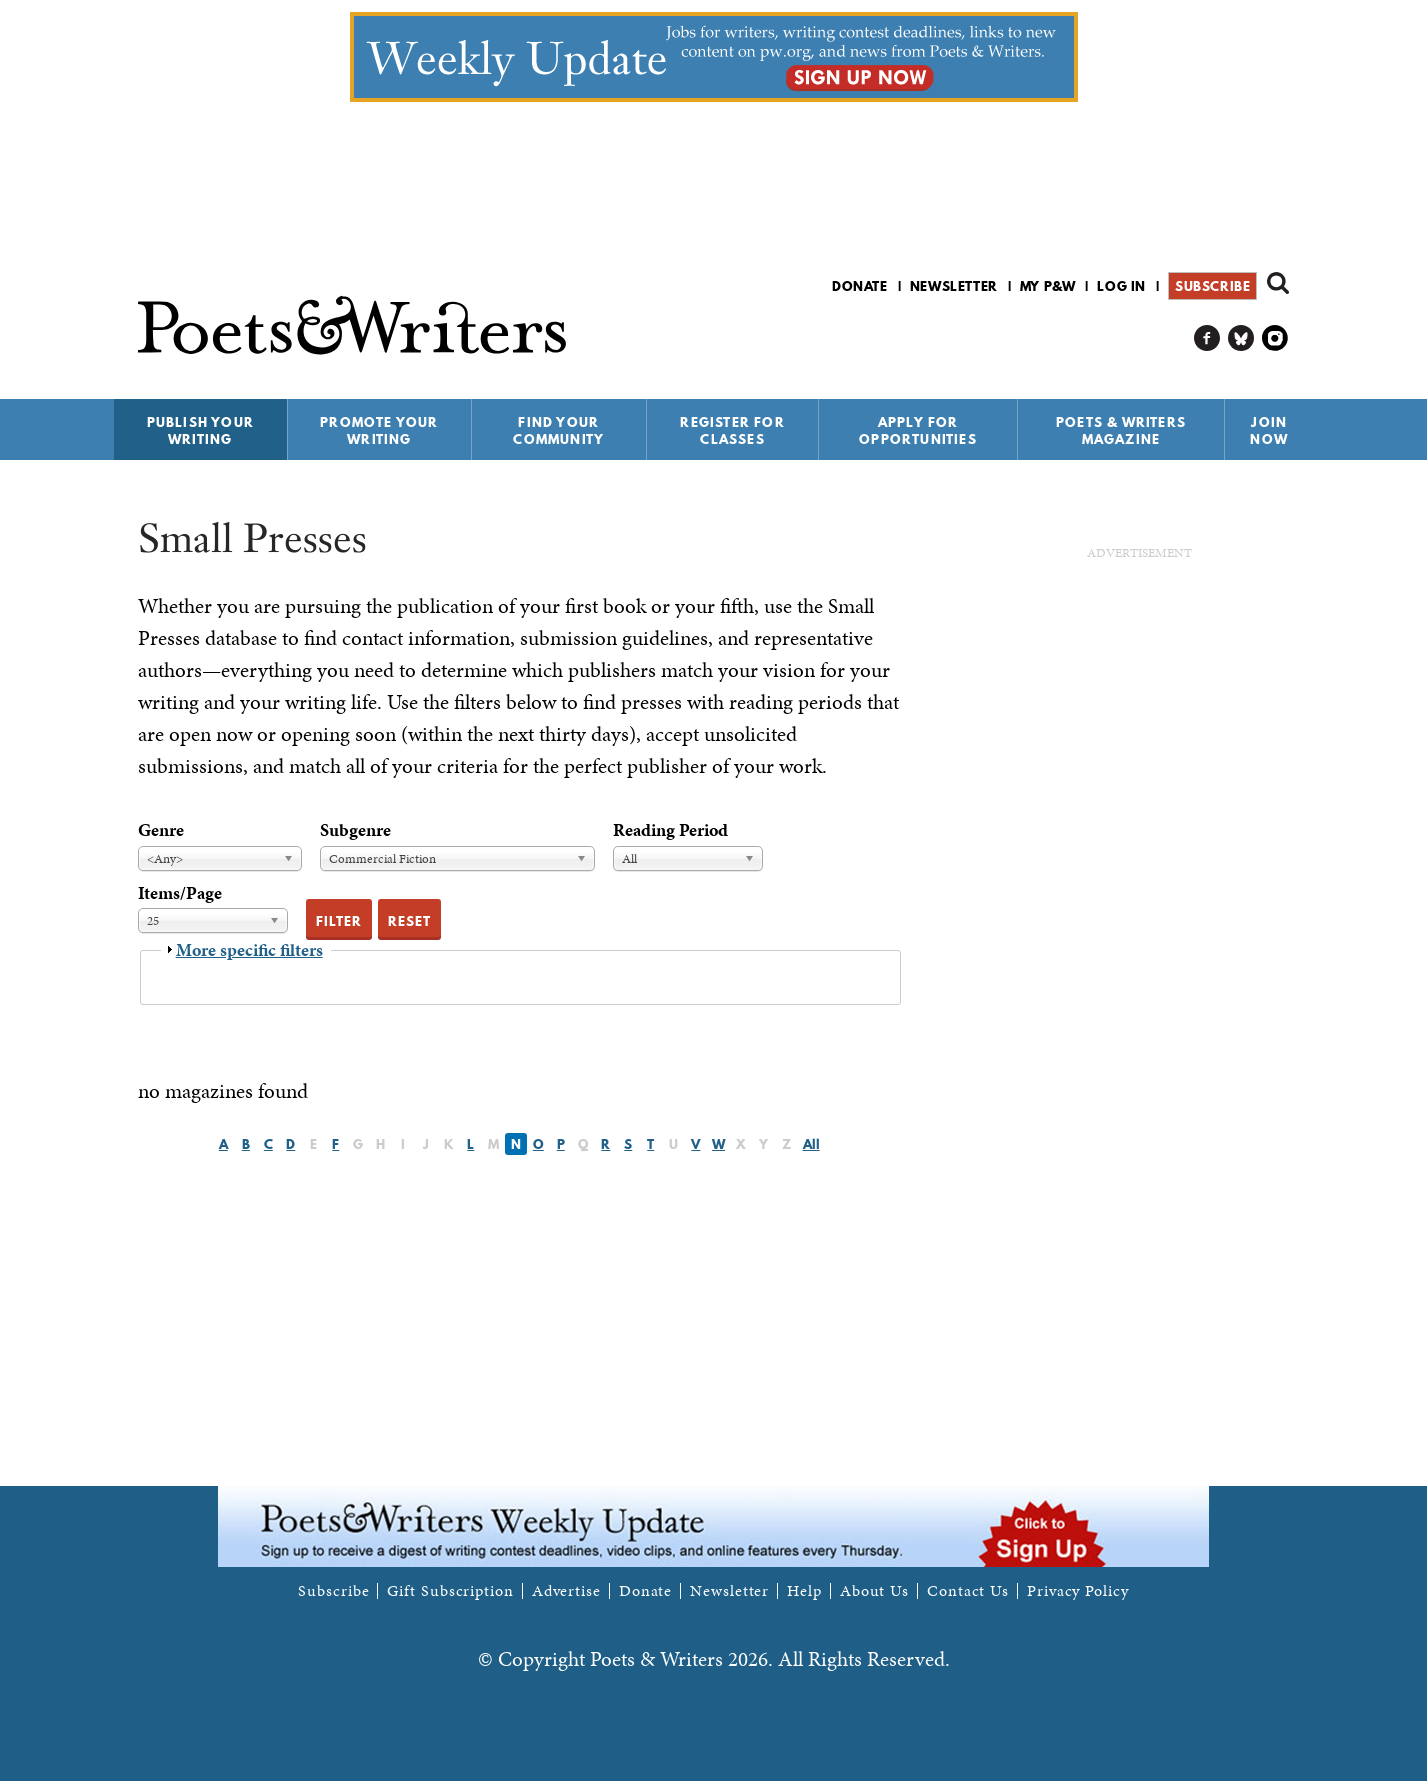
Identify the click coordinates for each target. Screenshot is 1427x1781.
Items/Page (180, 892)
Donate (860, 286)
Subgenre (355, 829)
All (811, 1144)
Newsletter (954, 286)
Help (804, 1591)
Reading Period (670, 829)
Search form (1278, 283)
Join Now (1269, 430)
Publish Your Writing (200, 430)
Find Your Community (558, 430)
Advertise (566, 1591)
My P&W (1048, 286)
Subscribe (1212, 286)
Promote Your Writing (379, 430)
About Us (874, 1591)
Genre (161, 829)
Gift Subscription (450, 1591)
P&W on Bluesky (1241, 338)
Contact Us (968, 1591)
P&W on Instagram (1275, 338)
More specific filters (249, 949)
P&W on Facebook (1207, 338)
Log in (1121, 286)
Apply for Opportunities (918, 430)
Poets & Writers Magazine (1121, 430)
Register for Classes (732, 430)
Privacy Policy (1078, 1591)
